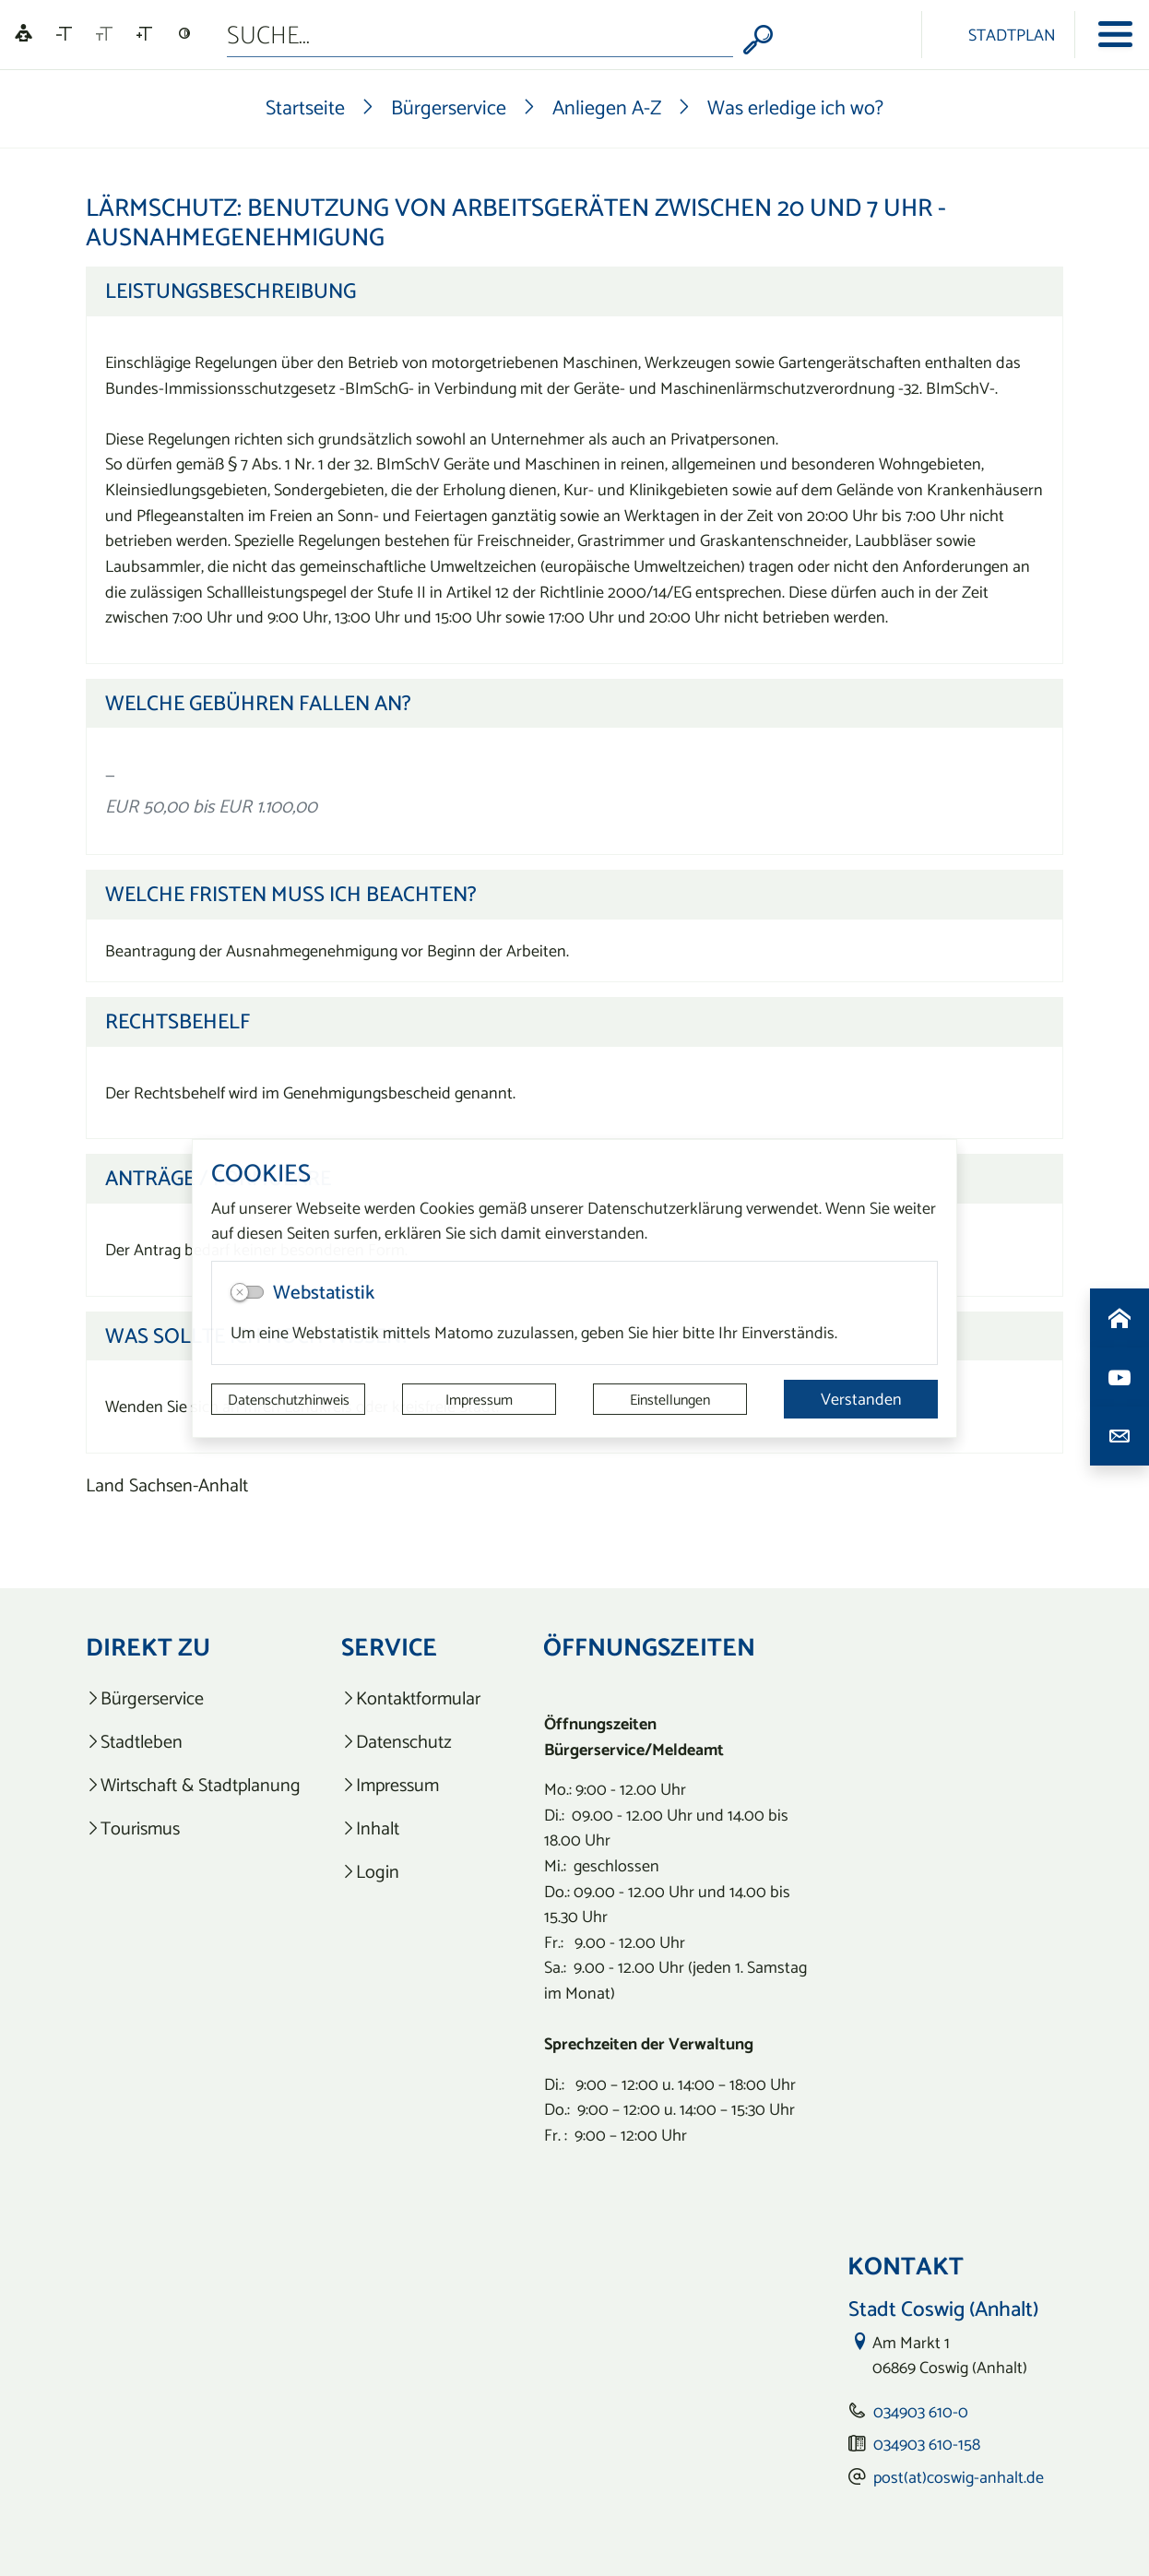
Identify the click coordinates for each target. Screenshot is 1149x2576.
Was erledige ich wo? (795, 107)
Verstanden (861, 1398)
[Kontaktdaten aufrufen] (1119, 1436)
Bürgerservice (448, 107)
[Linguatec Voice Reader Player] (23, 34)
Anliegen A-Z (606, 107)
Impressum (479, 1399)
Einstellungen (670, 1399)
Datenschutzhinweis (288, 1399)
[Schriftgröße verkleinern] (64, 34)
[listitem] (193, 1698)
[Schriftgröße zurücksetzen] (104, 34)
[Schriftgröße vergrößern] (144, 34)
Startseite (305, 107)
